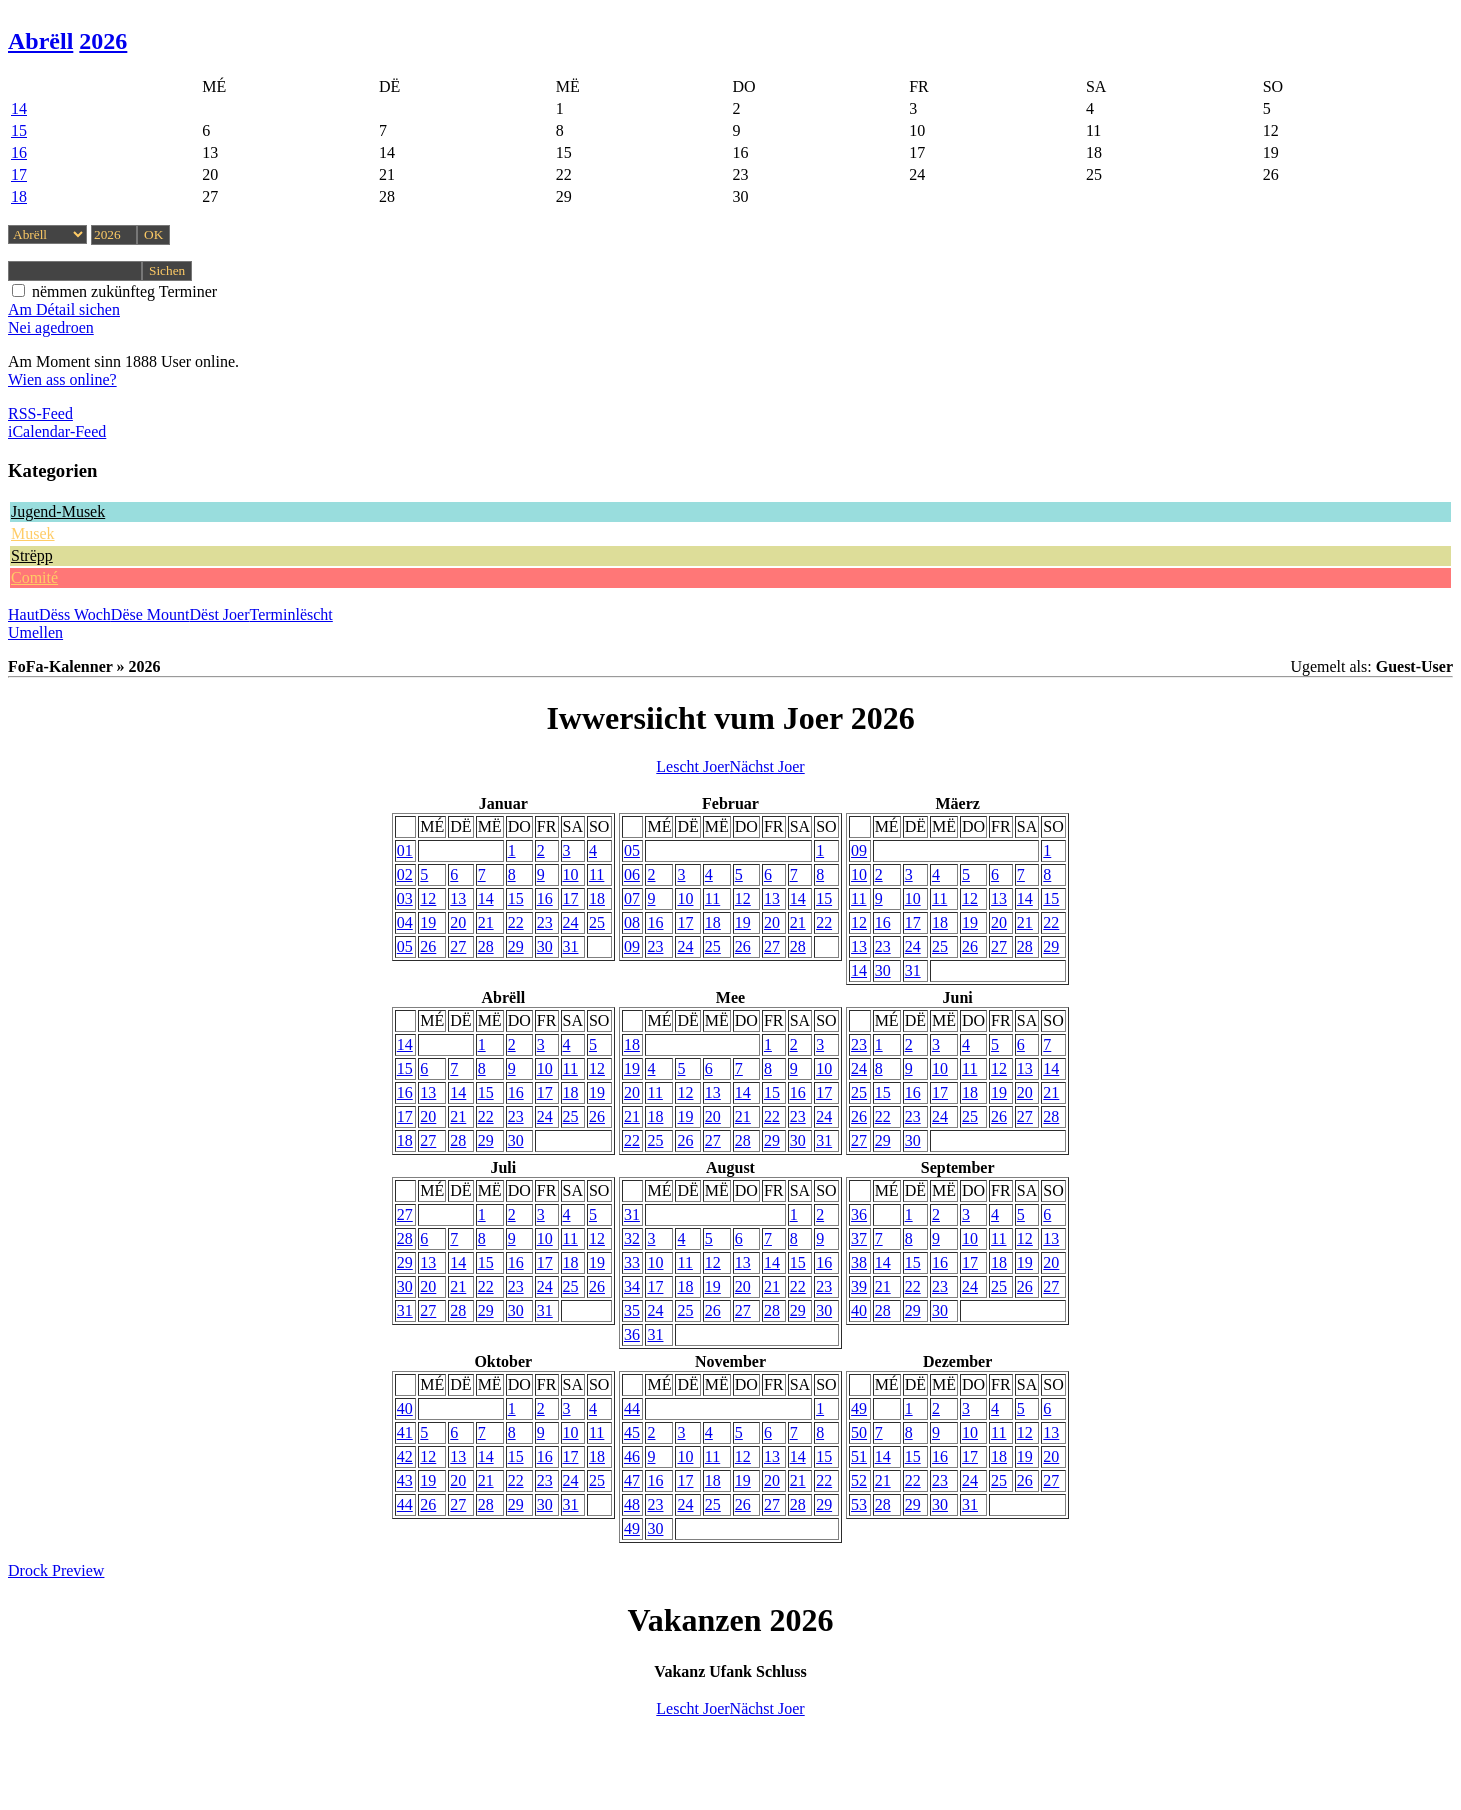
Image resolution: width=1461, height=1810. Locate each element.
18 (19, 196)
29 (516, 946)
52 (859, 1480)
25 (597, 922)
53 (859, 1504)
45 (632, 1432)
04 (405, 922)
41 (405, 1432)
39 (859, 1286)
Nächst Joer (767, 766)
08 (632, 922)
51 (859, 1456)
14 (19, 108)
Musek (33, 533)
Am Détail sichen (64, 309)
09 (632, 946)
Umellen (35, 632)
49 (632, 1528)
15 (19, 130)
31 (571, 946)
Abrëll (40, 41)
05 (405, 946)
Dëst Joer (220, 614)
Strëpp (32, 555)
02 (405, 874)
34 (632, 1286)
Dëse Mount (150, 614)
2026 (103, 41)
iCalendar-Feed (57, 431)
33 (632, 1262)
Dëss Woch (75, 614)
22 (516, 922)
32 (632, 1238)
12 (428, 898)
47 (632, 1480)
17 (19, 174)
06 (632, 874)
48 (632, 1504)
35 (632, 1310)
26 (428, 946)
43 (405, 1480)
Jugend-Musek (58, 511)
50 (859, 1432)
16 (19, 152)
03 (405, 898)
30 (545, 946)
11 (596, 874)
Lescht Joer (692, 766)
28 (486, 946)
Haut (23, 614)
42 (405, 1456)
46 (632, 1456)
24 (571, 922)
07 (632, 898)
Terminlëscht (291, 614)
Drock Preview (56, 1570)
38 (859, 1262)
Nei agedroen (51, 327)
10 (571, 874)
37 (859, 1238)
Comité (34, 577)
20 (458, 922)
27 (458, 946)
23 (545, 922)
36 (632, 1334)
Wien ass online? (62, 379)
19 (428, 922)
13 (458, 898)
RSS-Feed (40, 413)
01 (405, 850)
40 (859, 1310)
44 (405, 1504)
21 (486, 922)
